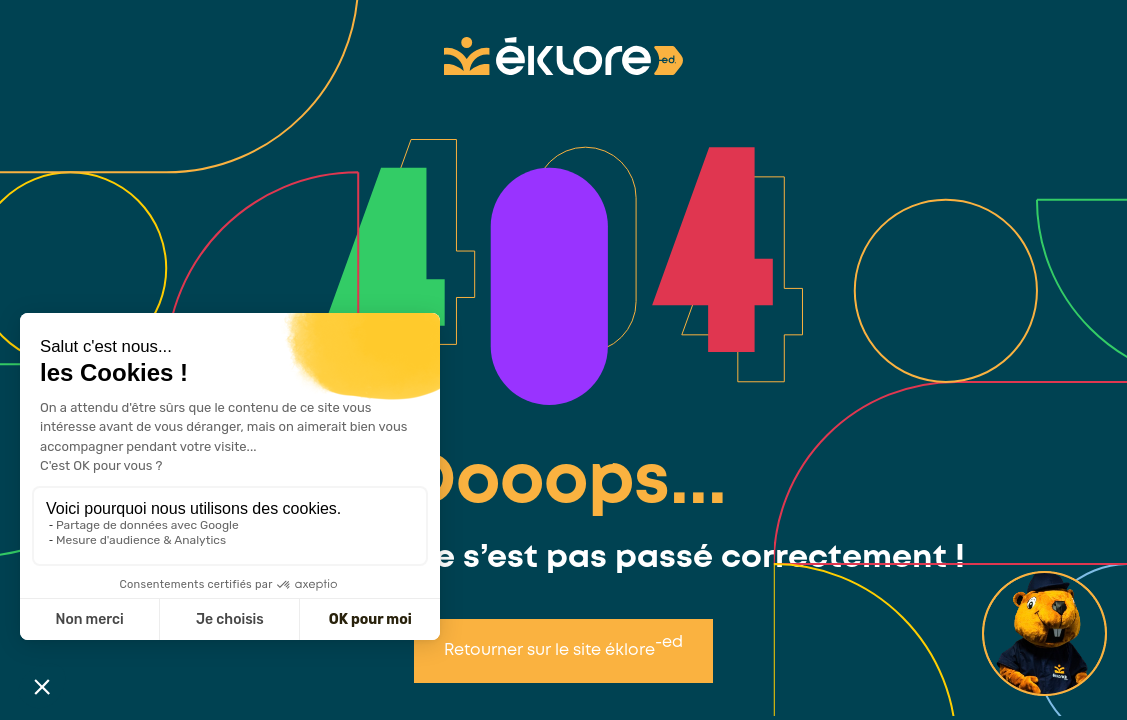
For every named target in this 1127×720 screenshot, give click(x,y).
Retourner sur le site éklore (563, 646)
